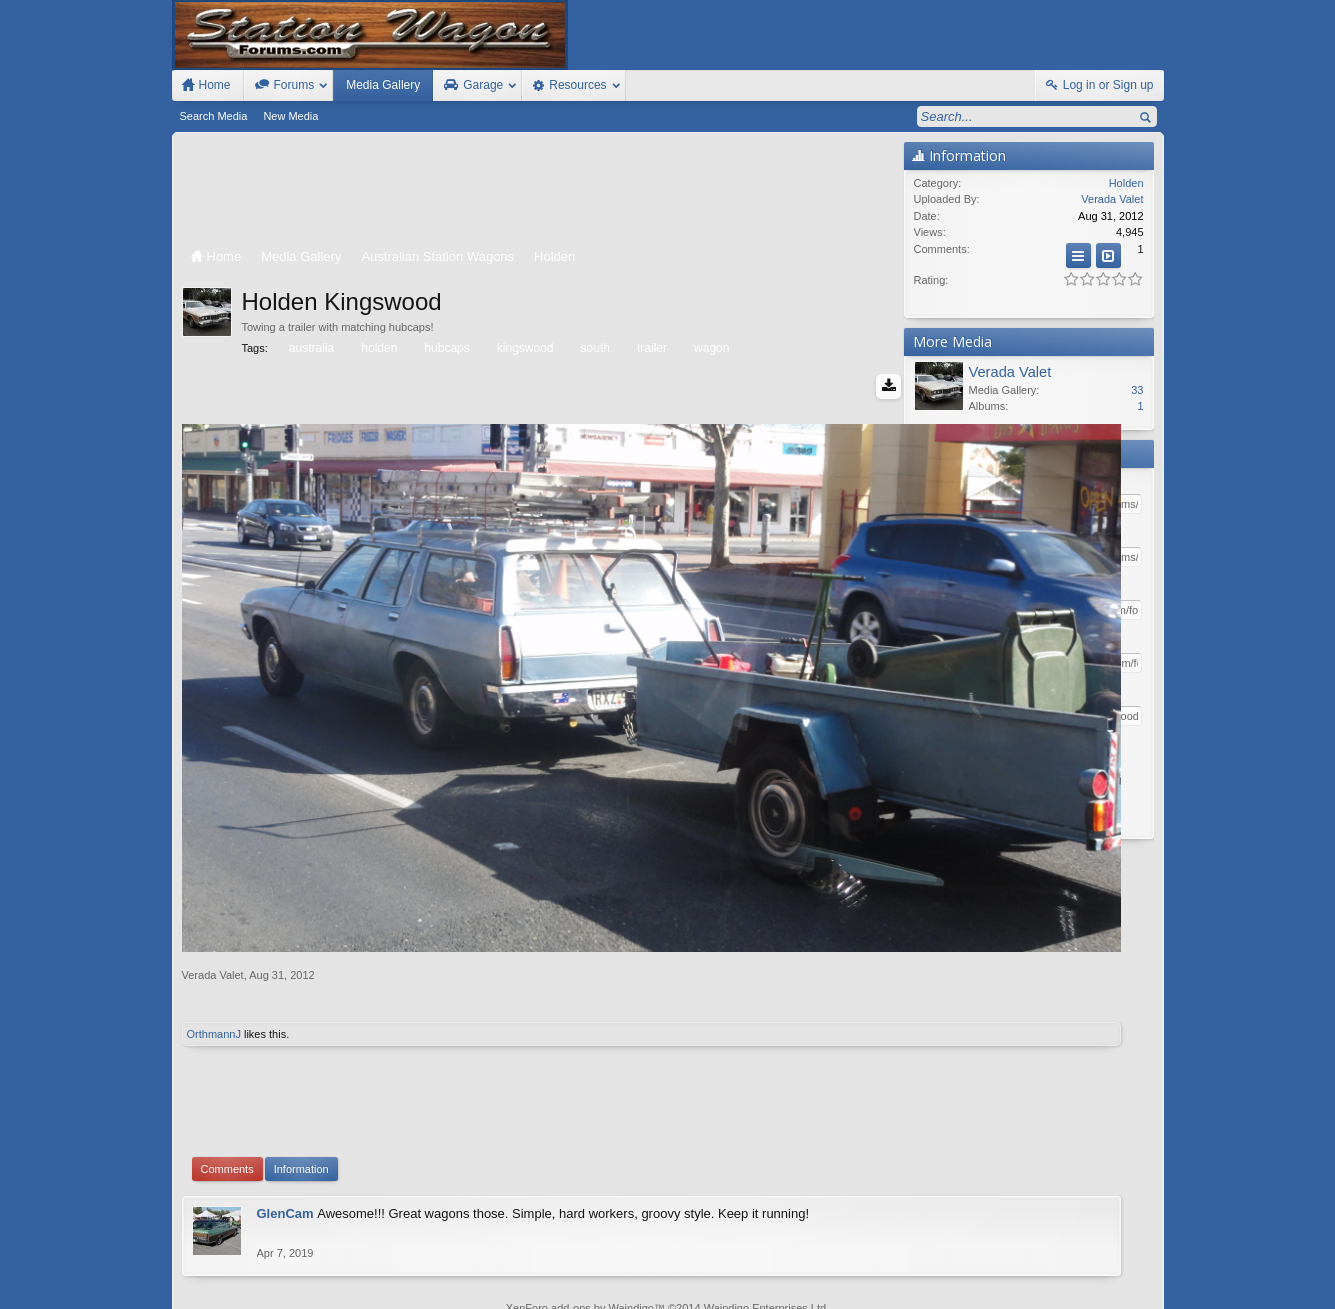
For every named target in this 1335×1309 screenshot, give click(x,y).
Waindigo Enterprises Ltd (765, 1180)
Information (301, 1041)
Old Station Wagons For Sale (766, 1272)
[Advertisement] (538, 192)
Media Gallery (383, 85)
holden (377, 348)
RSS (1152, 1272)
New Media (290, 116)
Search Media (214, 116)
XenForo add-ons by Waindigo (580, 1180)
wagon (710, 348)
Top (1123, 1272)
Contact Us (1006, 1272)
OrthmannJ (214, 906)
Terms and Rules (967, 1291)
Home (1094, 1272)
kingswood (524, 348)
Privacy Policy (1053, 1291)
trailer (650, 348)
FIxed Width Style (220, 1272)
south (594, 348)
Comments (227, 1041)
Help (1060, 1272)
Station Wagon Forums (908, 1272)
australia (310, 348)
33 (1137, 390)
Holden (1126, 183)
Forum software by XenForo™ (316, 1291)
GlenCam (285, 1085)
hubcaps (445, 348)
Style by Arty (1127, 1291)
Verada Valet (213, 847)
